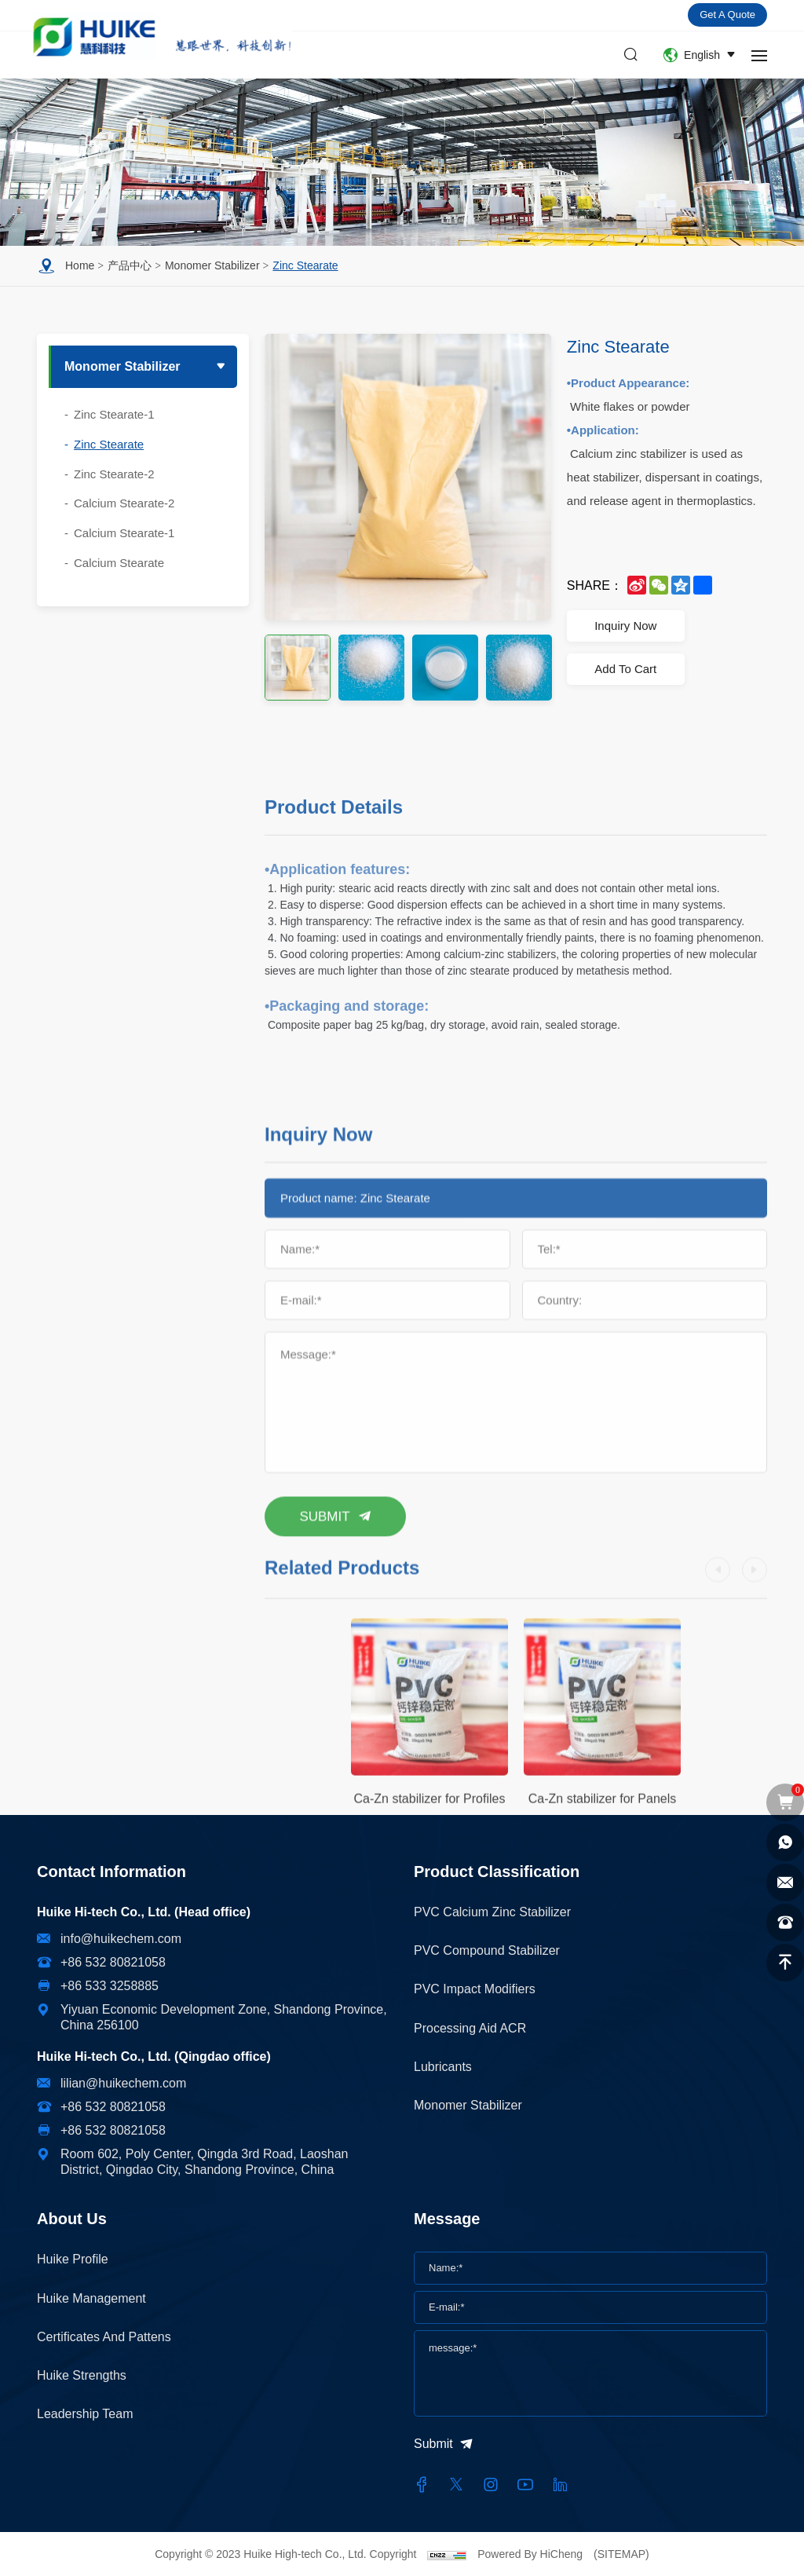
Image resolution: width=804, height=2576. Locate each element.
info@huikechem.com (120, 1938)
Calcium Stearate (119, 562)
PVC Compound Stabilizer (487, 1950)
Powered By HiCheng (531, 2554)
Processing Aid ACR (470, 2028)
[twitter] (456, 2485)
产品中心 (130, 265)
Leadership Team (85, 2413)
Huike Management (91, 2298)
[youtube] (525, 2485)
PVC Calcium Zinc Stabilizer (492, 1912)
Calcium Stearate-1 (124, 533)
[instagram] (491, 2485)
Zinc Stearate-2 (114, 474)
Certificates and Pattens (104, 2337)
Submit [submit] (433, 2443)
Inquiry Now (625, 625)
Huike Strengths (81, 2375)
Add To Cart (625, 668)
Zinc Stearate (305, 265)
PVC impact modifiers (474, 1989)
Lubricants (443, 2066)
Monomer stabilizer (212, 265)
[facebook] (421, 2485)
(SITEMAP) (621, 2554)
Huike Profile (72, 2259)
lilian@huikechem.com (123, 2083)
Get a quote (727, 14)
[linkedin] (560, 2485)
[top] (785, 1962)
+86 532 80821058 (113, 1962)
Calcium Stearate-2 (124, 503)
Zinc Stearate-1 (114, 414)
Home (79, 265)
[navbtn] (759, 55)
